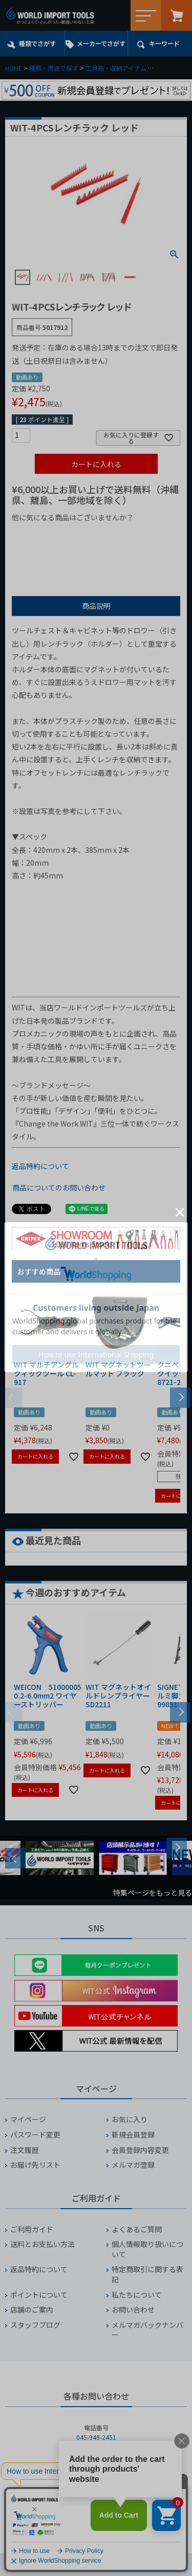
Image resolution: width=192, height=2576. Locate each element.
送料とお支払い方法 (42, 2244)
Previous (15, 1858)
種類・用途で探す (53, 67)
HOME (13, 67)
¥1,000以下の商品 (45, 535)
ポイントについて (39, 2295)
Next (176, 1848)
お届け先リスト (35, 2165)
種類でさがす (37, 43)
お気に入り (129, 2119)
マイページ (28, 2119)
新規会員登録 (133, 2135)
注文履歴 (24, 2150)
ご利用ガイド (31, 2229)
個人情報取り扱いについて (147, 2249)
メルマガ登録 (133, 2165)
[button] (180, 1396)
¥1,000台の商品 (113, 535)
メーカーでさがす (101, 43)
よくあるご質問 (137, 2229)
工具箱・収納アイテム (116, 67)
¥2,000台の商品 (41, 550)
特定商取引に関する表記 (147, 2274)
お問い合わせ (133, 2310)
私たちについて (137, 2295)
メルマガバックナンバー (147, 2330)
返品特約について (40, 1166)
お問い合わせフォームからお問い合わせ (96, 2512)
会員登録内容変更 (140, 2150)
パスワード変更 (35, 2135)
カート (176, 15)
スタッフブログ (35, 2325)
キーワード (164, 43)
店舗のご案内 (31, 2310)
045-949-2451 (96, 2437)
